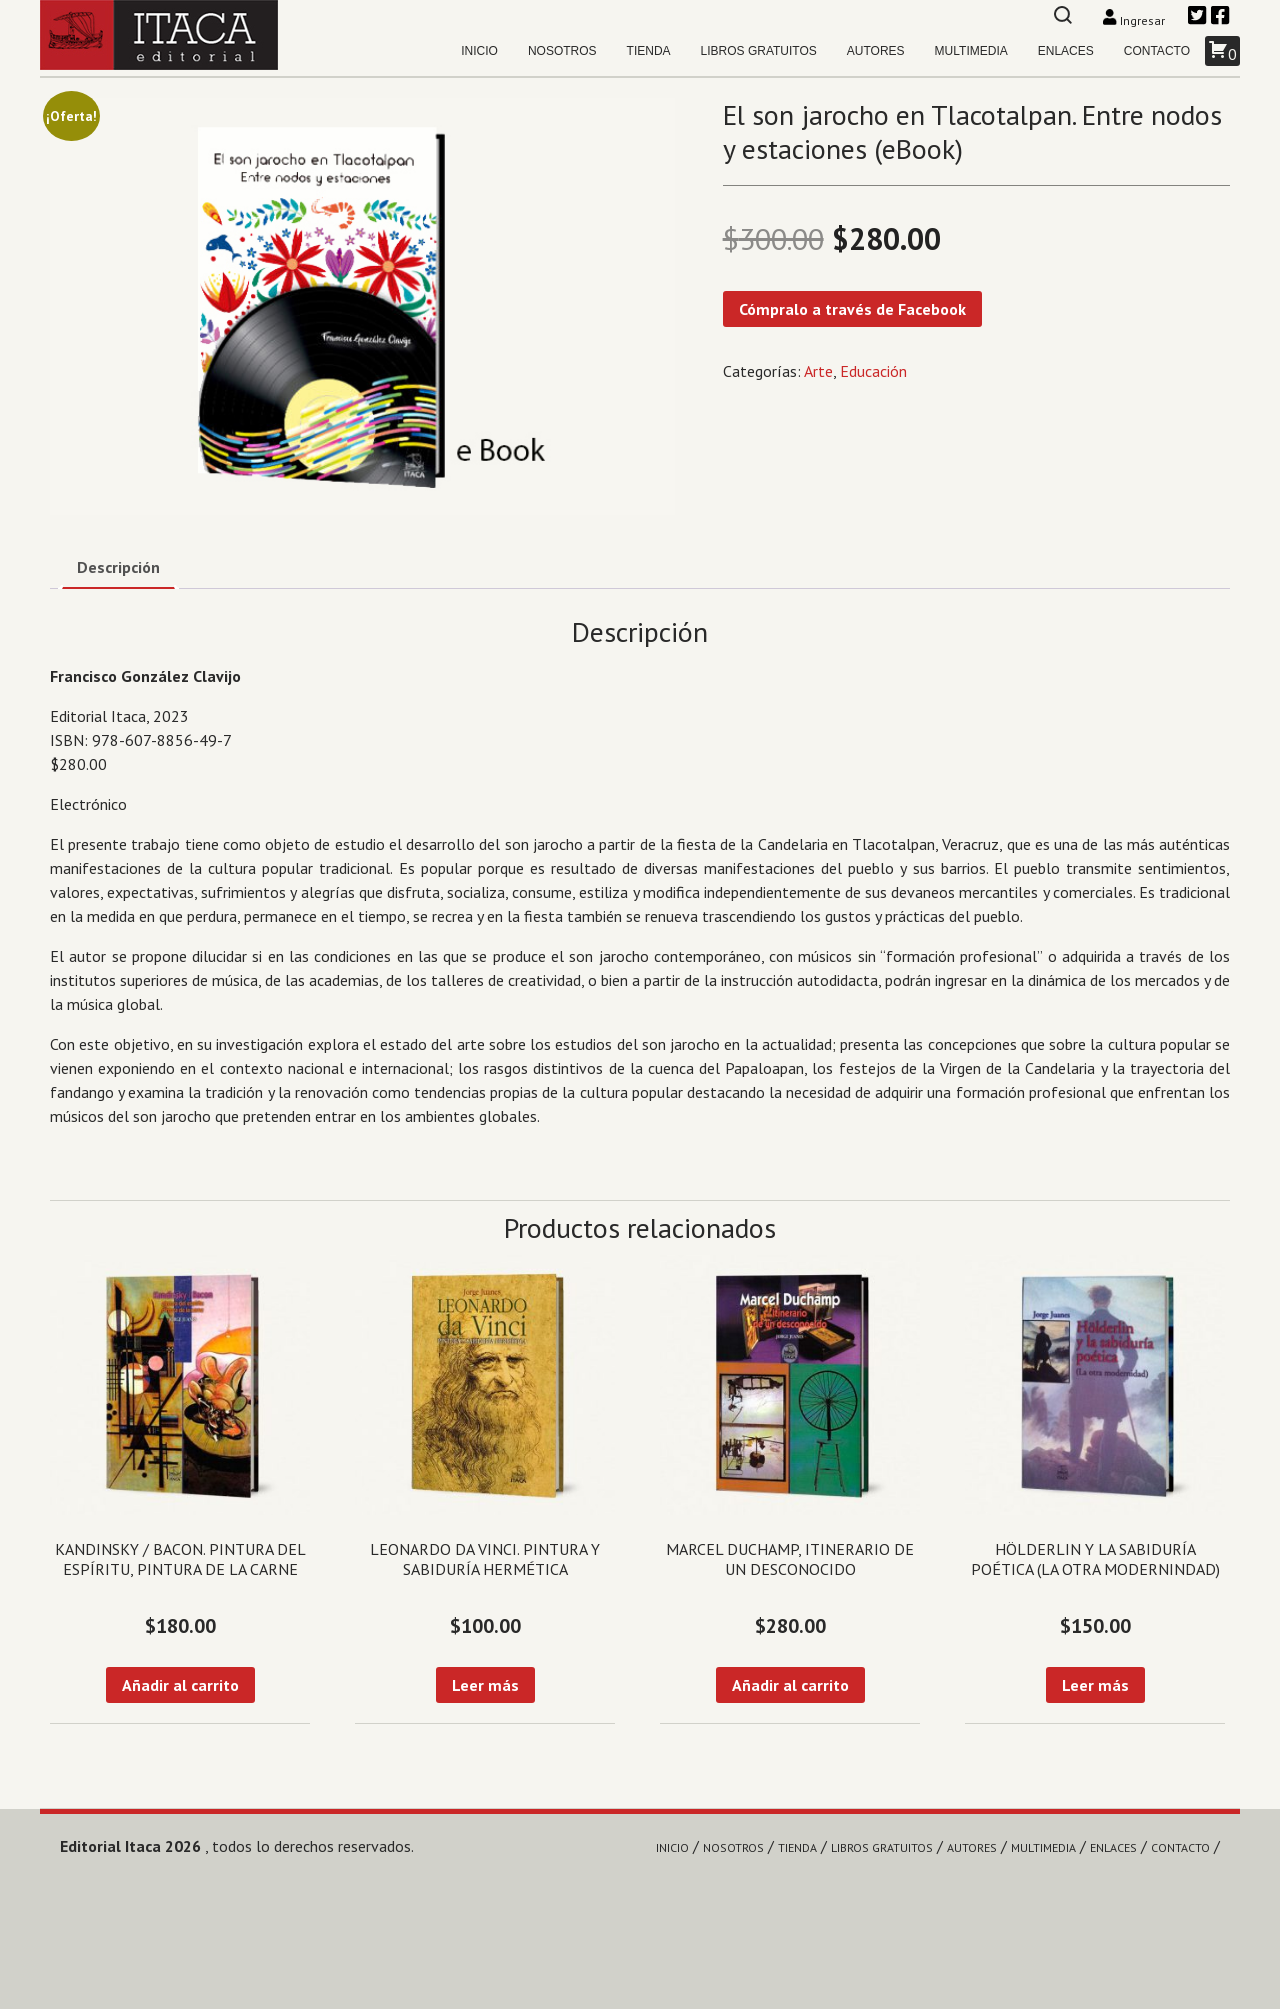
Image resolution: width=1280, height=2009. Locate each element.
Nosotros (562, 51)
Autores (876, 51)
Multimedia (971, 51)
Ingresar (1135, 20)
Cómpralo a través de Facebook (852, 309)
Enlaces (1066, 51)
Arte (818, 371)
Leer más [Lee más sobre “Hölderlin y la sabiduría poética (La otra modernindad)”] (1095, 1685)
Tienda (649, 51)
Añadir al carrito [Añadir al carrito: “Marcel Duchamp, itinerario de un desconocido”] (790, 1685)
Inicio (479, 51)
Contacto (1157, 51)
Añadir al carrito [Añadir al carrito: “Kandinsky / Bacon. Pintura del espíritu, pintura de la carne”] (180, 1685)
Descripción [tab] (118, 567)
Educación (873, 371)
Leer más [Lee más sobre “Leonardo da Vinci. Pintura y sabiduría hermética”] (485, 1685)
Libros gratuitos (759, 51)
